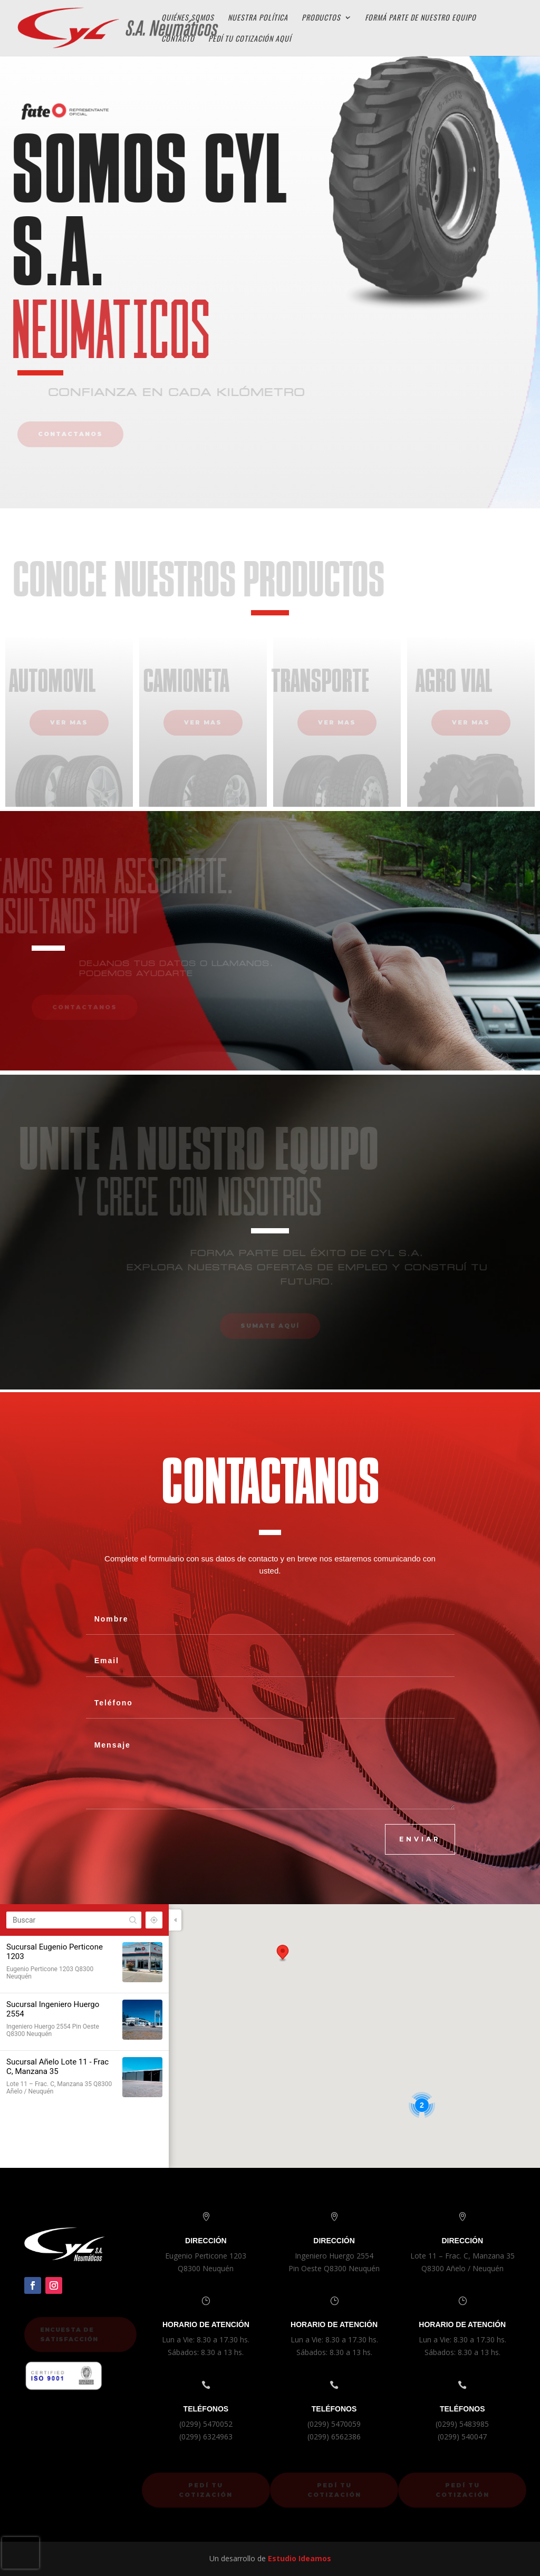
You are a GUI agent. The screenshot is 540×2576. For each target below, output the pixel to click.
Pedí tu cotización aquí (249, 39)
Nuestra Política (258, 18)
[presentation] (20, 2553)
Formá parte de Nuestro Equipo (420, 18)
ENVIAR (420, 1839)
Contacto (178, 39)
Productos (321, 18)
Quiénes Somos (187, 18)
